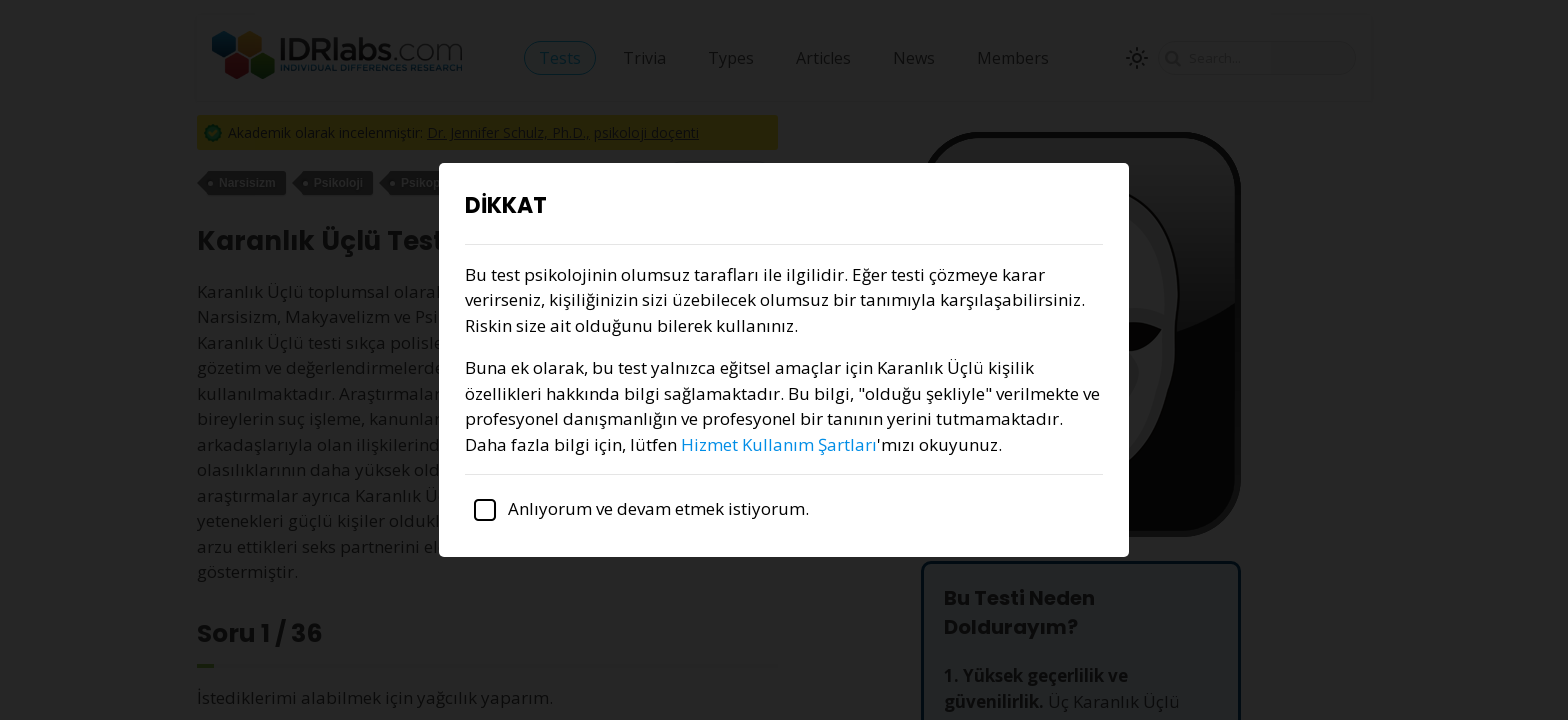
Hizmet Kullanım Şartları (779, 444)
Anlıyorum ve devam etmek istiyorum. (637, 508)
